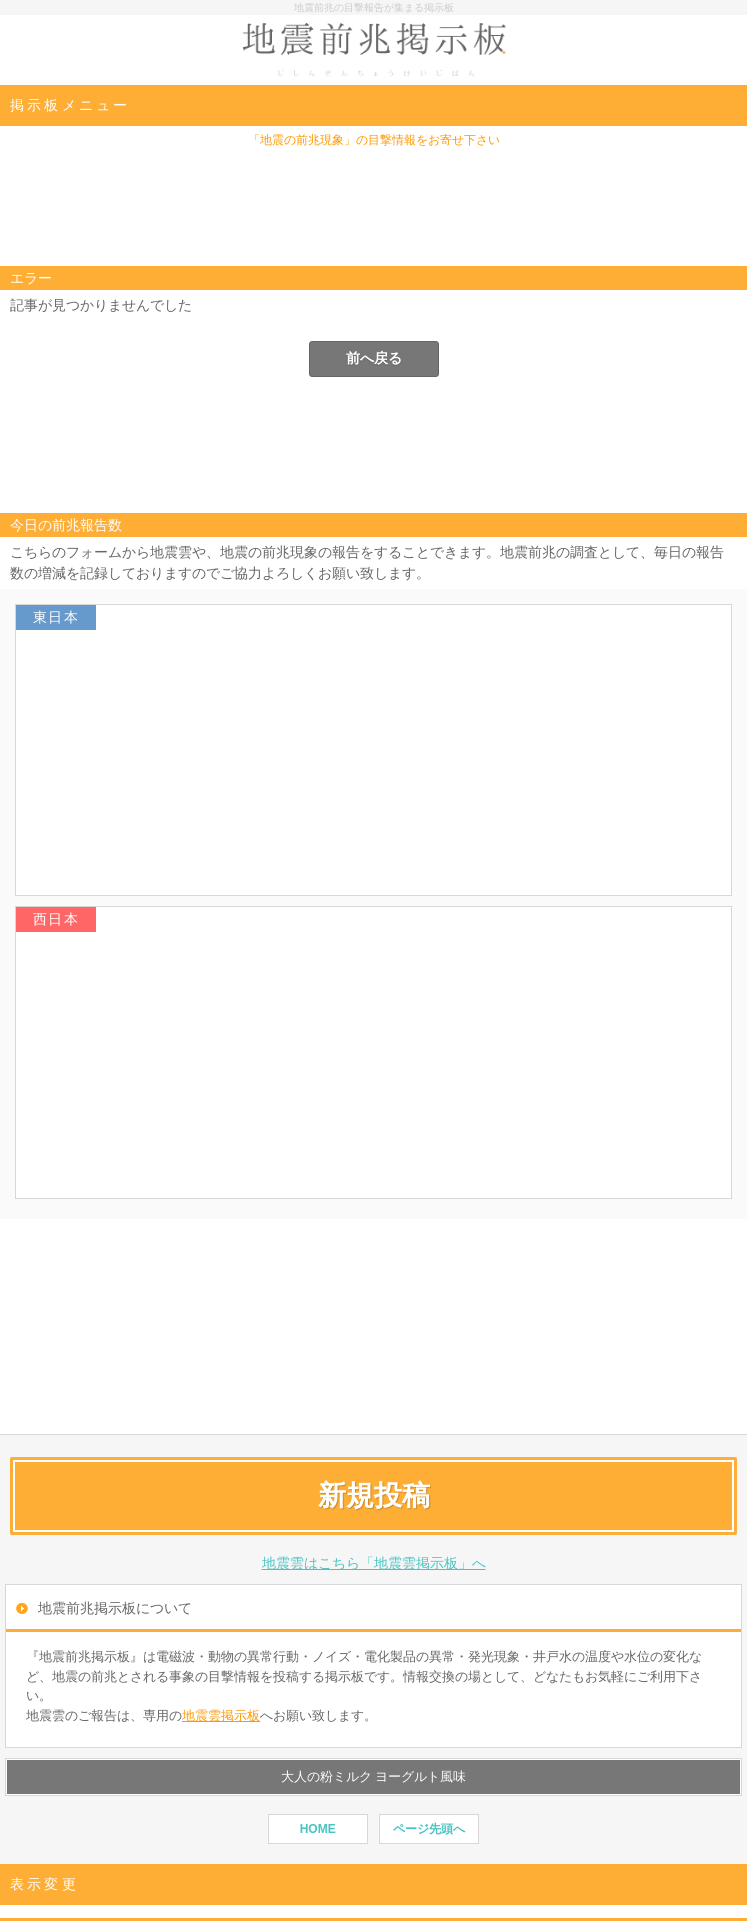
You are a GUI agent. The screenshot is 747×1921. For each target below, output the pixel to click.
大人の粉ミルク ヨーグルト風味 (374, 1776)
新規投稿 (374, 1495)
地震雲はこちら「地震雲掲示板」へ (374, 1563)
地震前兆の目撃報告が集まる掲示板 (374, 7)
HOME (318, 1829)
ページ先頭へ (429, 1829)
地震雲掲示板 (221, 1715)
